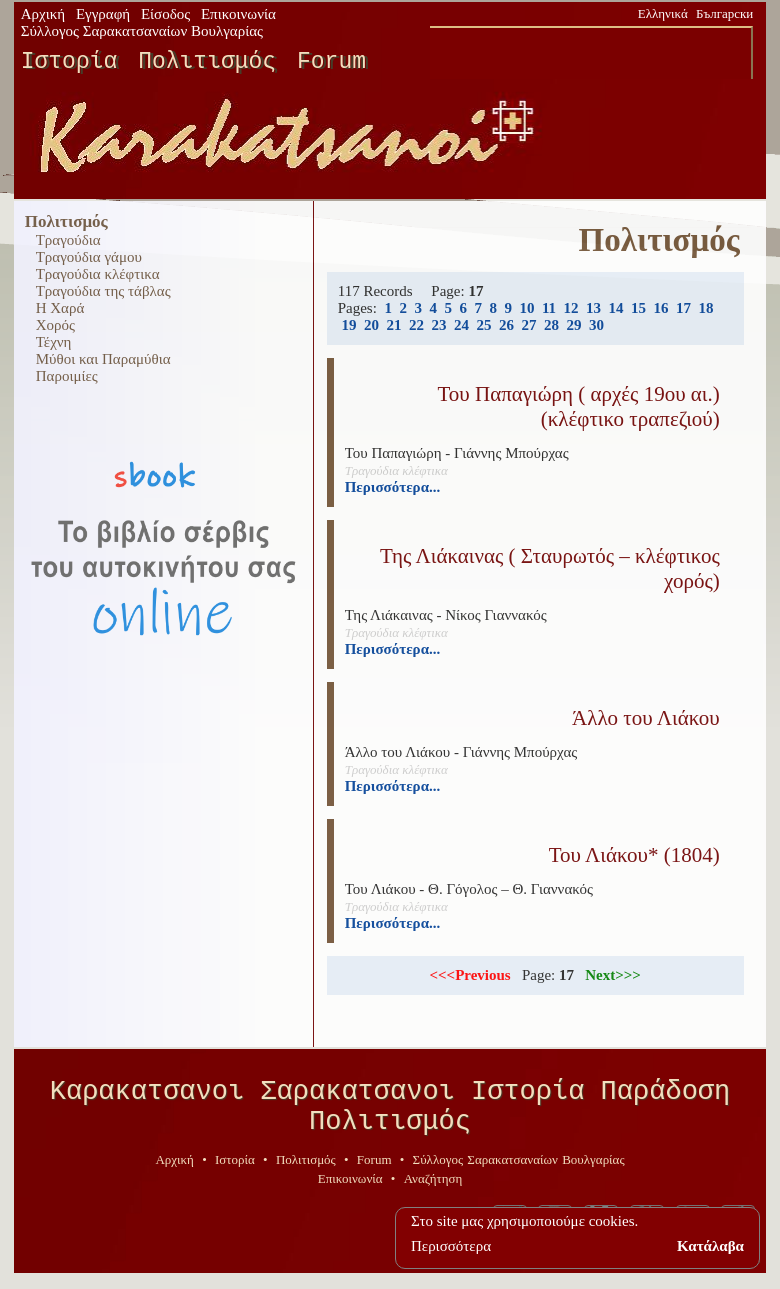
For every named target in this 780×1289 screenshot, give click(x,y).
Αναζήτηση (433, 1192)
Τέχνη (54, 342)
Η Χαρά (60, 308)
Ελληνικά (663, 13)
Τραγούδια (68, 240)
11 (549, 308)
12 (571, 308)
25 (483, 325)
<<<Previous (469, 975)
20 (371, 325)
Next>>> (613, 975)
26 (506, 325)
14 (616, 308)
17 (683, 308)
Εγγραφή (103, 14)
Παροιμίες (67, 376)
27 (528, 325)
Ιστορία (69, 62)
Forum (331, 62)
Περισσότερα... (393, 487)
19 (348, 325)
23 (438, 325)
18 (706, 308)
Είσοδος (165, 14)
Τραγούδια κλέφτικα (98, 274)
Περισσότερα (451, 1246)
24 (461, 325)
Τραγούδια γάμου (89, 257)
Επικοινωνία (238, 14)
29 (573, 325)
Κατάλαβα (710, 1246)
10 (526, 308)
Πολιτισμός (207, 62)
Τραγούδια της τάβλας (103, 291)
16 (661, 308)
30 (596, 325)
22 (416, 325)
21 (393, 325)
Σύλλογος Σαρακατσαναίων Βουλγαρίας (142, 31)
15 (638, 308)
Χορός (55, 325)
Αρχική (43, 14)
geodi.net (730, 1271)
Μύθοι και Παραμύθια (103, 359)
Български (724, 13)
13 (593, 308)
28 (551, 325)
